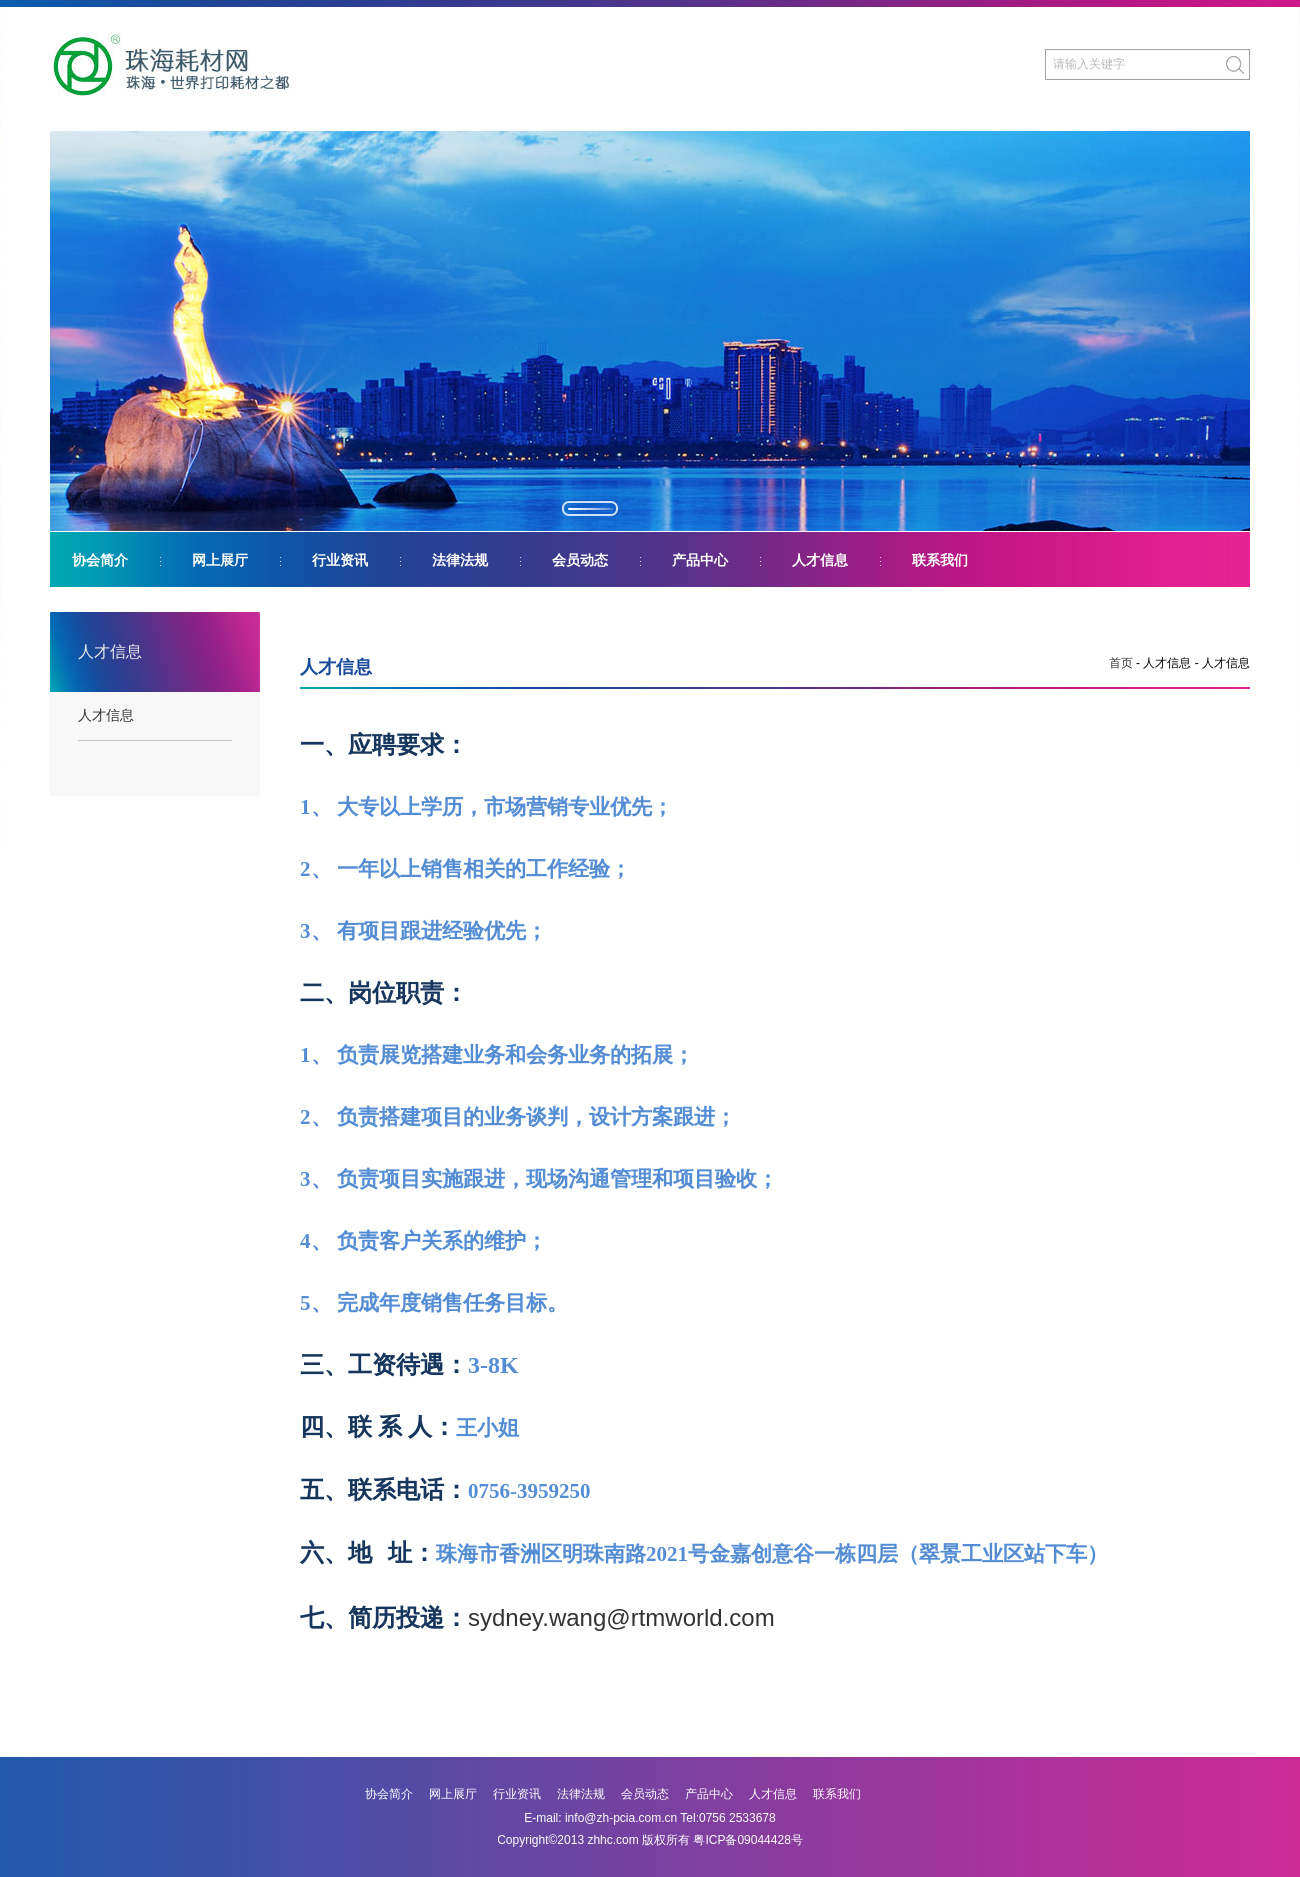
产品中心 (700, 560)
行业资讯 (340, 560)
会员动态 (580, 560)
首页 (1121, 663)
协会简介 (100, 560)
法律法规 (460, 560)
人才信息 (820, 560)
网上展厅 (220, 560)
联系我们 (940, 560)
